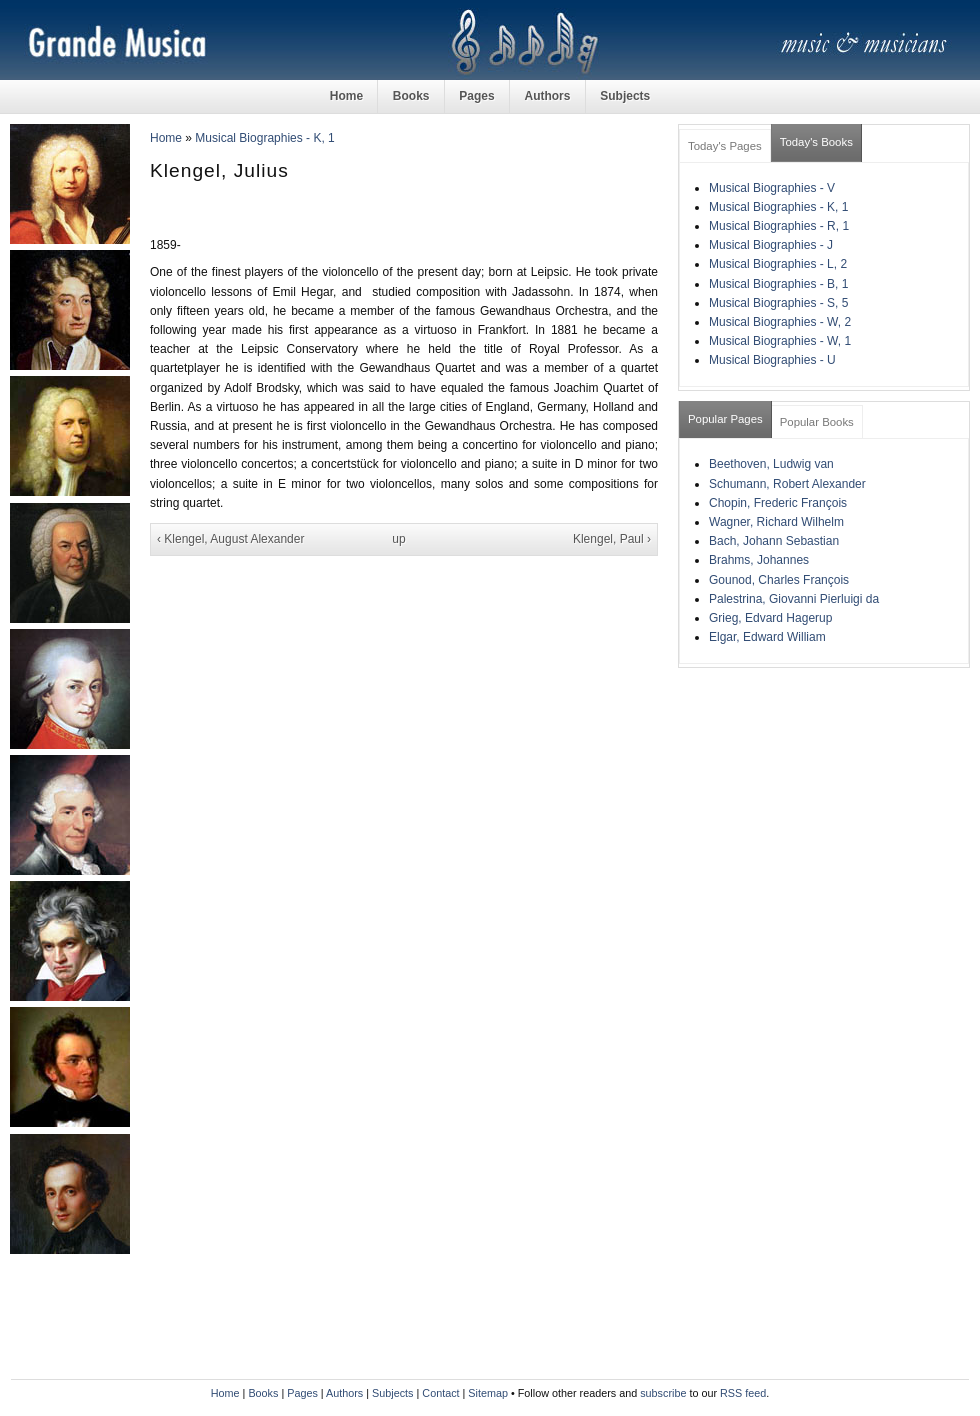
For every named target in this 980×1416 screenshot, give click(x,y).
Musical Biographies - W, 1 (780, 341)
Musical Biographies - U (772, 360)
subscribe (663, 1393)
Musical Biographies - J (771, 245)
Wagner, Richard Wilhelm (776, 522)
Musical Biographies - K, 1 (264, 138)
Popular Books (817, 422)
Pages (476, 96)
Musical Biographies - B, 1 (778, 284)
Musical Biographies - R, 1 (779, 226)
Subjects (625, 96)
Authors (547, 96)
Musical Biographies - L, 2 (778, 264)
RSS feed (743, 1393)
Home (346, 96)
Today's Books (816, 142)
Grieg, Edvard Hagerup (770, 618)
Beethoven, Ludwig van (771, 464)
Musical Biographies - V (772, 188)
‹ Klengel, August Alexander (230, 539)
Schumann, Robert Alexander (787, 484)
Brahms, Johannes (759, 560)
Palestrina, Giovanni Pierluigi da (794, 599)
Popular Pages (725, 419)
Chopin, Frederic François (778, 503)
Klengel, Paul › (612, 539)
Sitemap (488, 1393)
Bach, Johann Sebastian (774, 541)
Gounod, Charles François (779, 580)
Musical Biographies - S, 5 (778, 303)
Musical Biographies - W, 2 (780, 322)
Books (411, 96)
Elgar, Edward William (767, 637)
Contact (440, 1393)
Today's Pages (725, 146)
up (398, 539)
